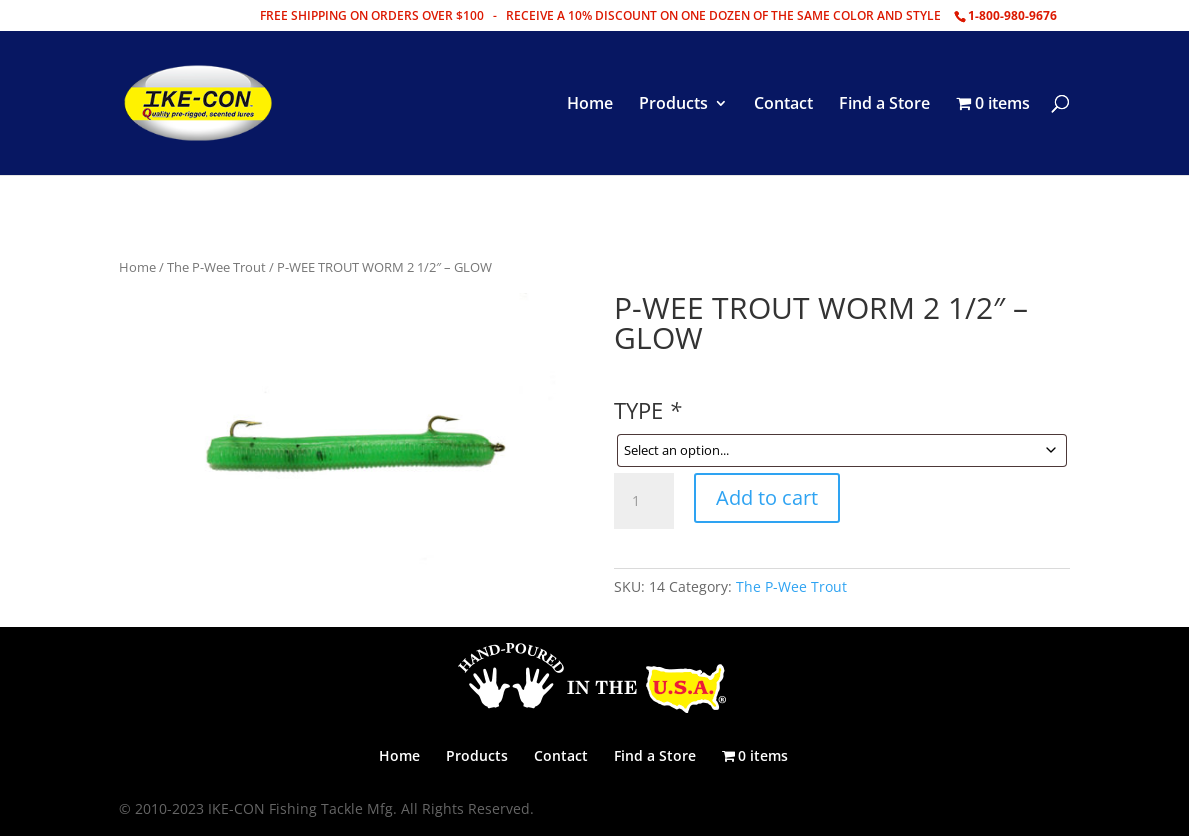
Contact (783, 105)
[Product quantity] (644, 501)
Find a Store (884, 105)
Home (590, 105)
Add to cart (767, 497)
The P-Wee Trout (216, 267)
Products (673, 105)
